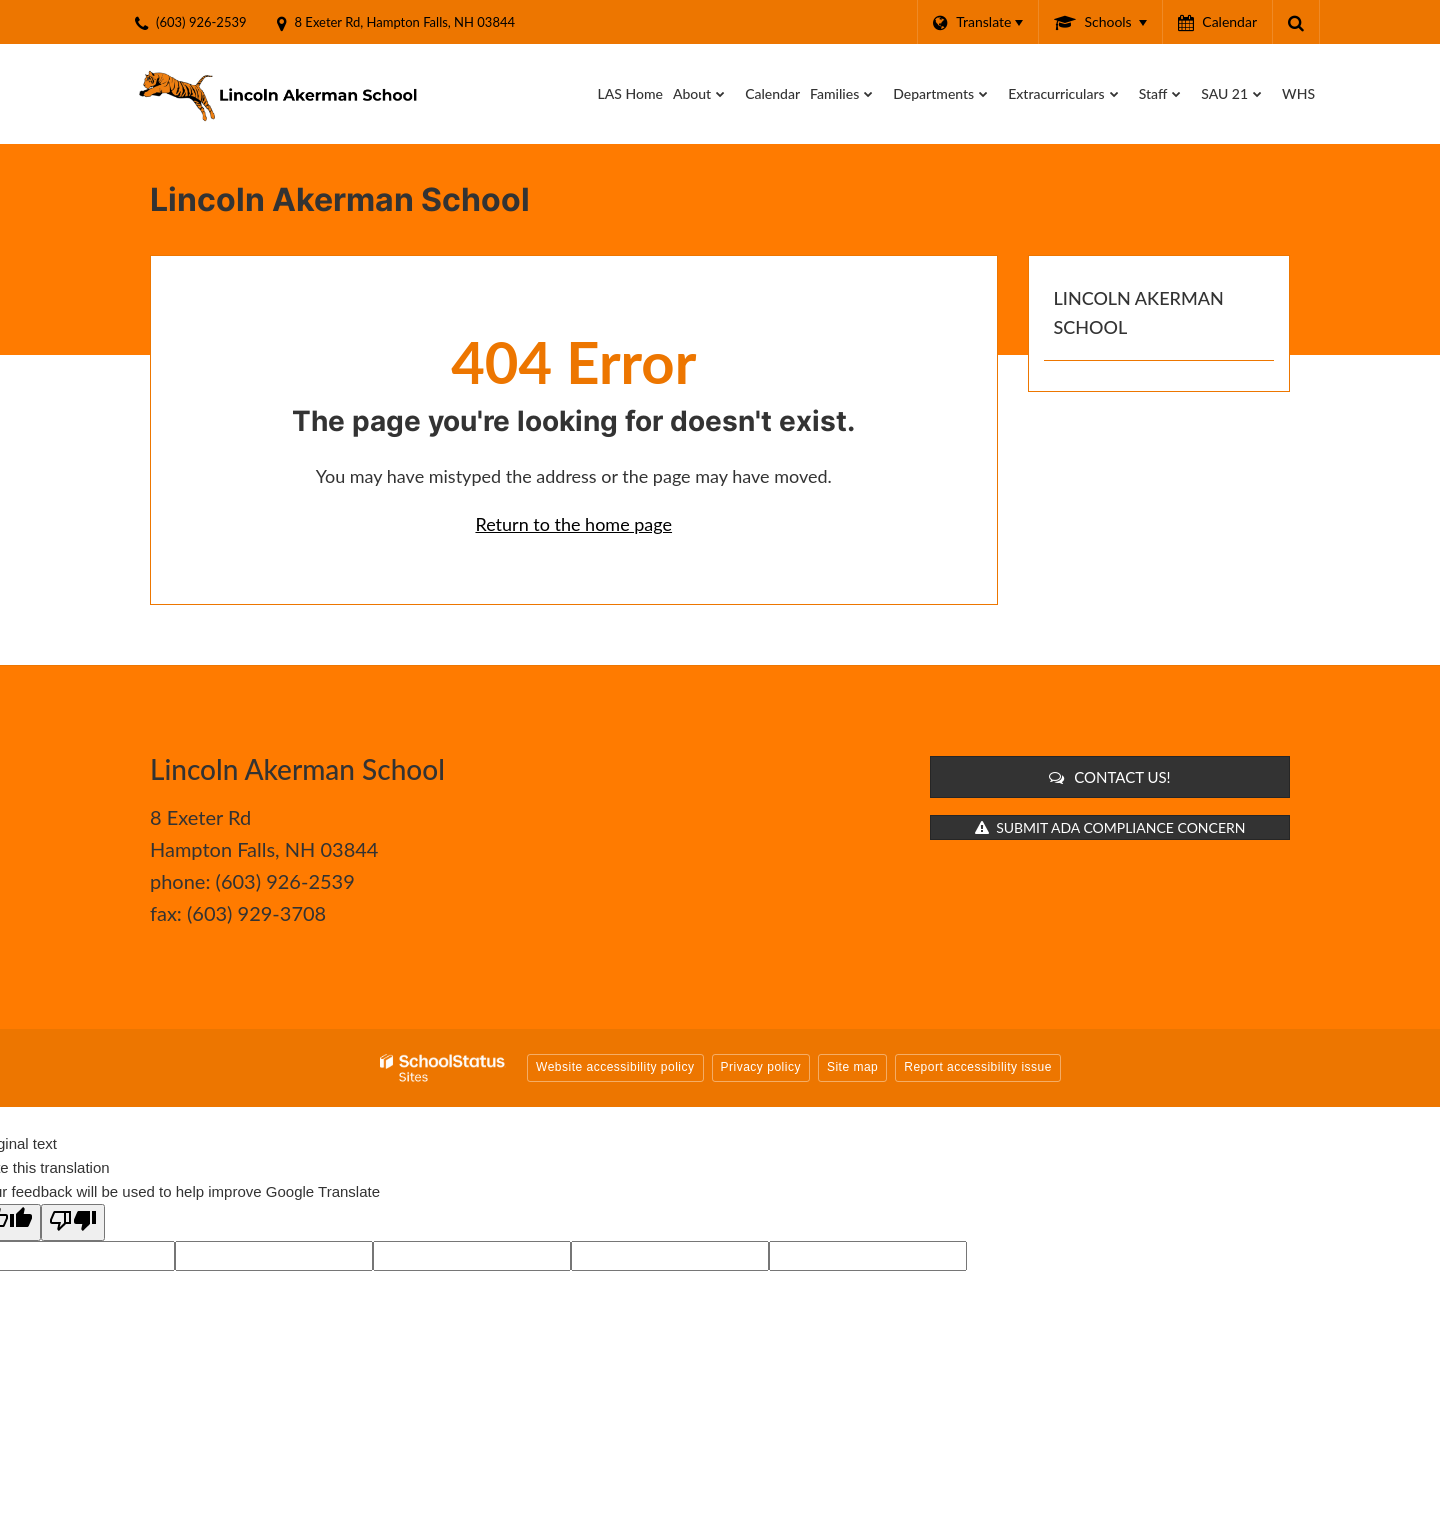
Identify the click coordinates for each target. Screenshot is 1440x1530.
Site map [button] (852, 1067)
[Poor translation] (73, 1222)
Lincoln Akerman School (1139, 312)
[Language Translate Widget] (977, 22)
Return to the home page (573, 524)
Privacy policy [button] (761, 1067)
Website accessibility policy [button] (615, 1067)
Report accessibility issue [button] (978, 1067)
